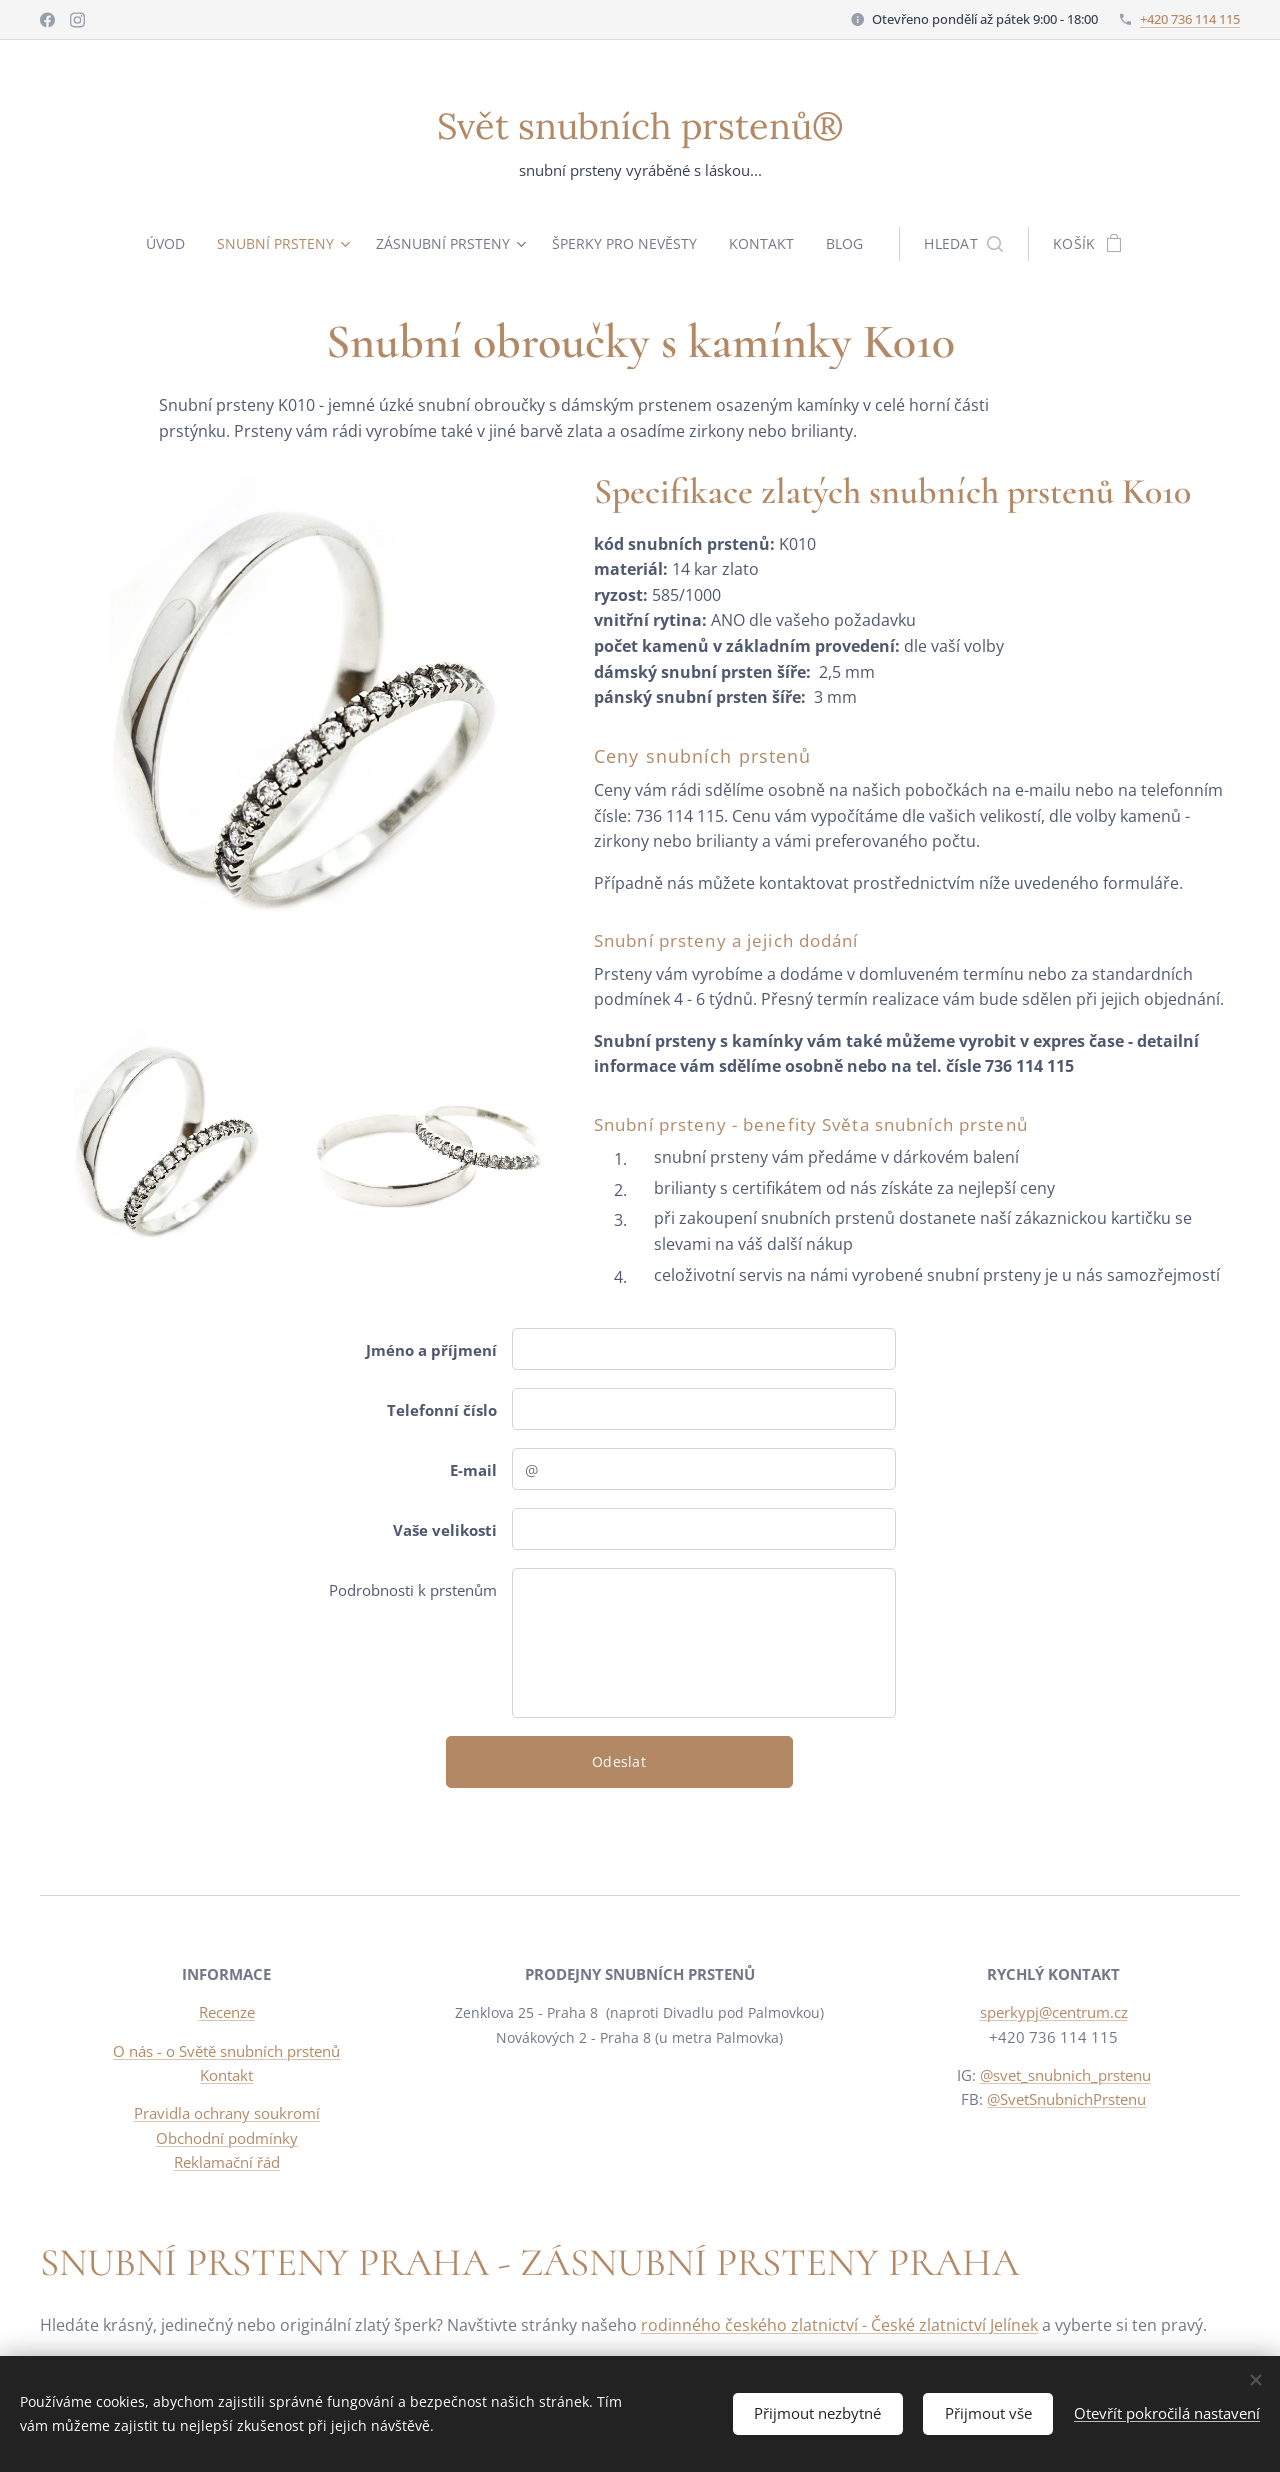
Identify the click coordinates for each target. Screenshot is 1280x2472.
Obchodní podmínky (227, 2138)
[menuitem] (165, 244)
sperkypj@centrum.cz (1053, 2013)
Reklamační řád (227, 2162)
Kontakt (226, 2075)
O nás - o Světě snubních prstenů (226, 2051)
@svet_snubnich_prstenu (1064, 2075)
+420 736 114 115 (1190, 19)
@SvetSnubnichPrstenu (1066, 2099)
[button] (972, 244)
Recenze (227, 2013)
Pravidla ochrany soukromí (227, 2113)
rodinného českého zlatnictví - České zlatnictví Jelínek (839, 2325)
